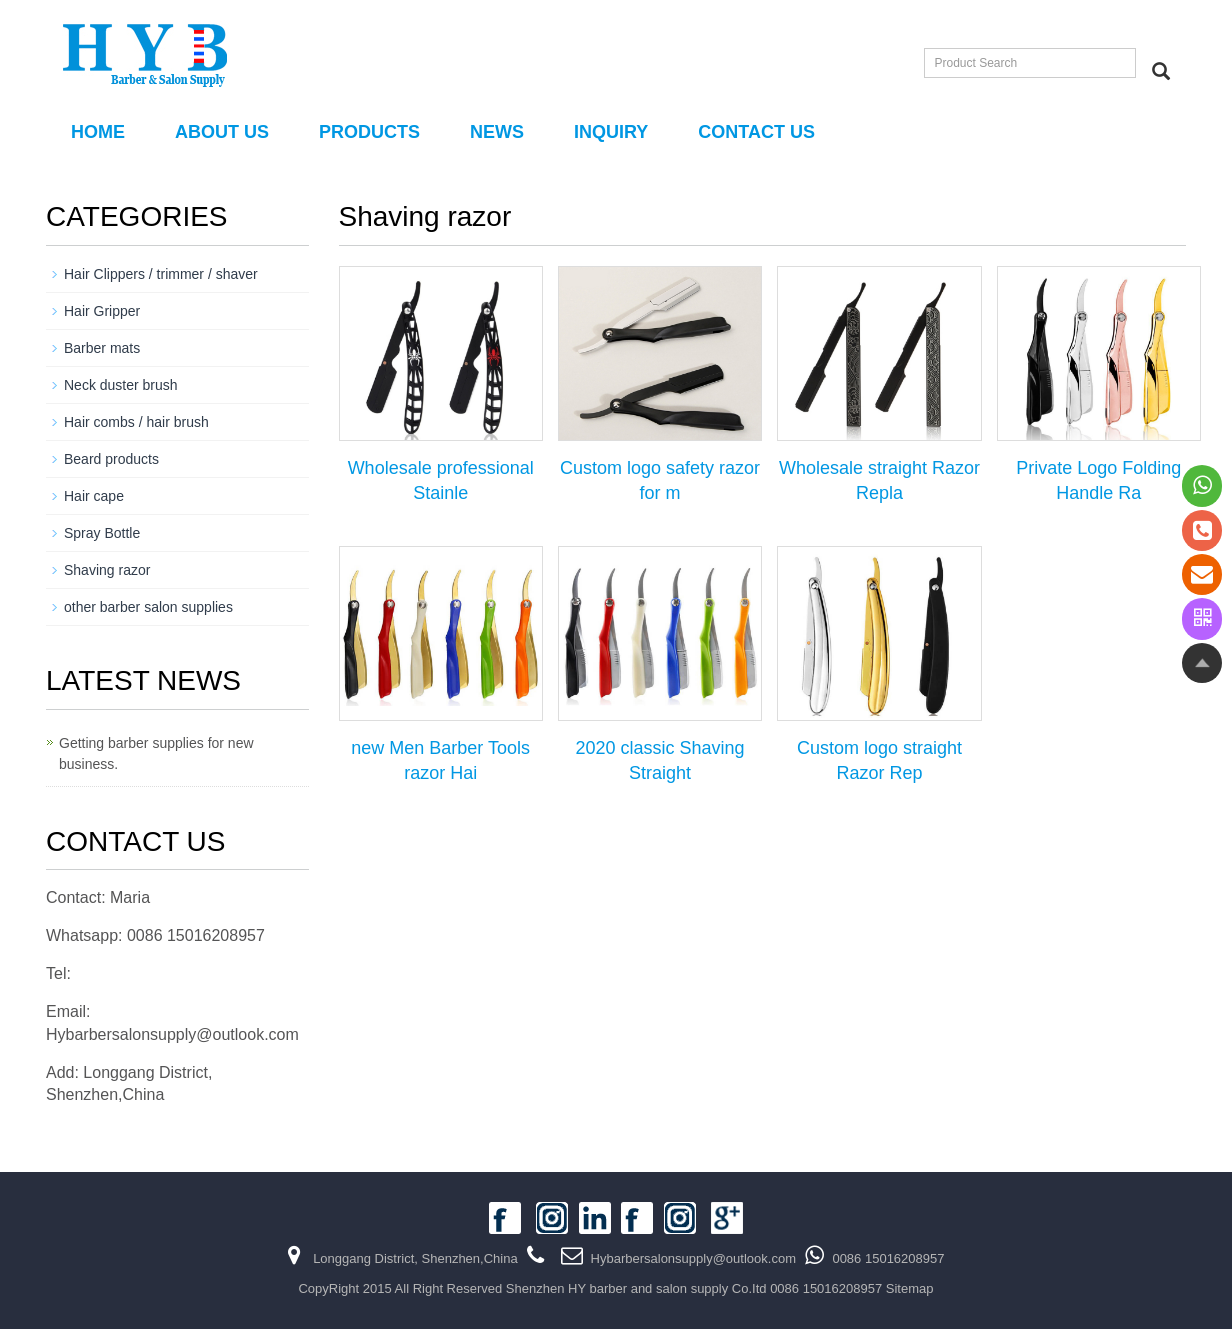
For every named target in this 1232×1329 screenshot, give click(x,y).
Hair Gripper (102, 311)
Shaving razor (107, 570)
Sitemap (910, 1288)
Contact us (756, 132)
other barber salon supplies (148, 607)
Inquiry (611, 132)
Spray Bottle (102, 533)
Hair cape (94, 496)
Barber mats (102, 348)
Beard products (111, 459)
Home (98, 132)
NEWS (497, 132)
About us (222, 132)
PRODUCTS (369, 132)
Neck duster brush (121, 385)
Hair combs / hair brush (136, 422)
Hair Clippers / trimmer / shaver (161, 274)
